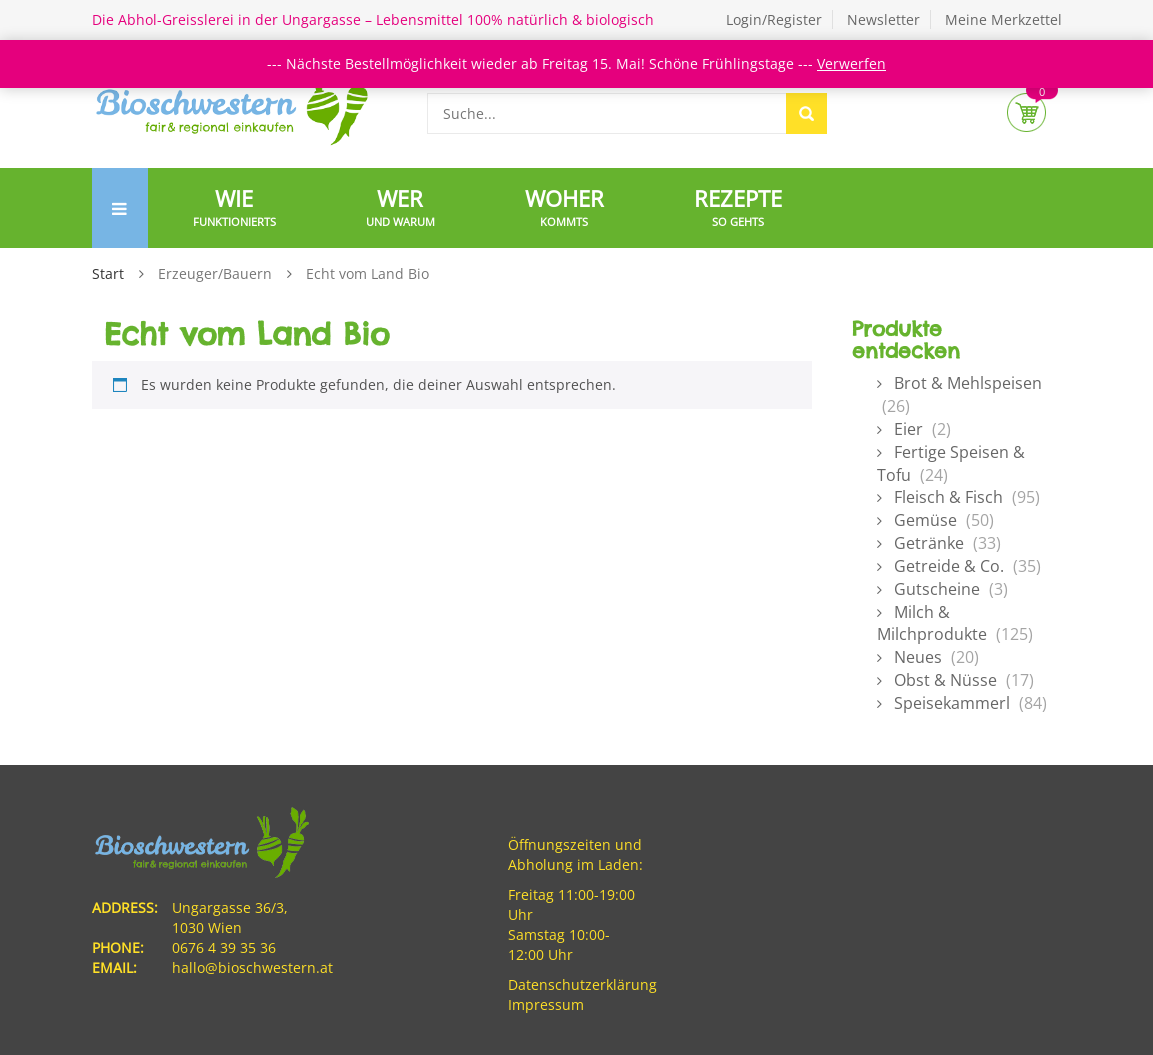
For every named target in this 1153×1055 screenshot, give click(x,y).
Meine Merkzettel (1003, 19)
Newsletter (883, 19)
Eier (908, 429)
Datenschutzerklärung (582, 984)
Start (108, 273)
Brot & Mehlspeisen (968, 383)
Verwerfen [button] (851, 63)
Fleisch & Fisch (948, 497)
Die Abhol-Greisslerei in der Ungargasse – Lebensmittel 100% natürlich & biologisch (373, 19)
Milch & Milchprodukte (932, 623)
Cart (1026, 112)
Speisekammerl (952, 703)
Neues (918, 657)
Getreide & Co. (949, 566)
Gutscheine (937, 589)
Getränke (929, 543)
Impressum (546, 1004)
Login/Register (774, 19)
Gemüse (925, 520)
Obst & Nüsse (945, 680)
